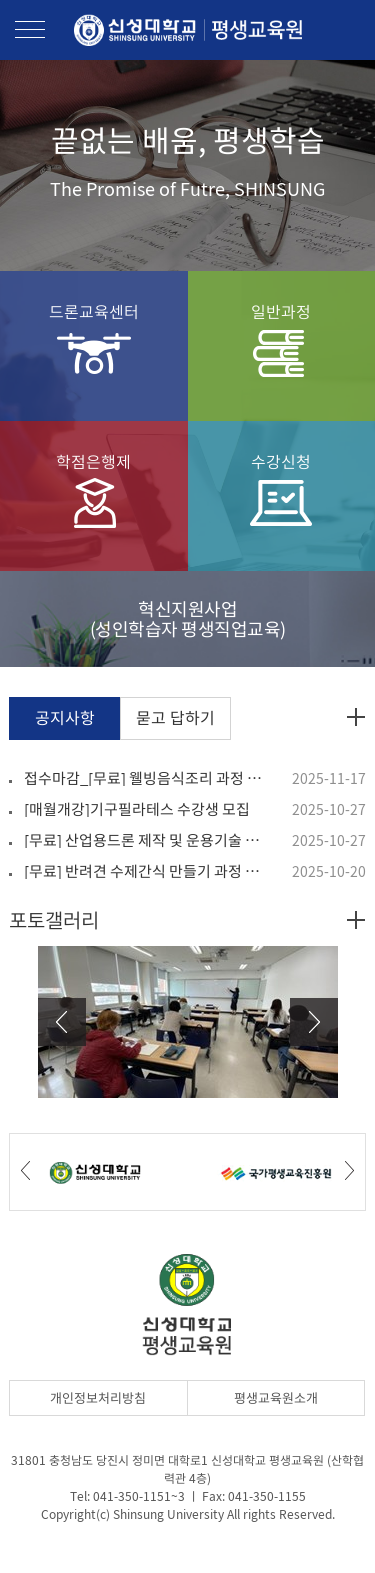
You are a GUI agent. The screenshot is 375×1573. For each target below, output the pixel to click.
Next (314, 1022)
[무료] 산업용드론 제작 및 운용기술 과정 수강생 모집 (144, 840)
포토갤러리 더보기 (356, 920)
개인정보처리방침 (98, 1397)
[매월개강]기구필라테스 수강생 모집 (137, 809)
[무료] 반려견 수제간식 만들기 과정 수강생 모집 (144, 871)
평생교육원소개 (276, 1397)
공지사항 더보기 (356, 716)
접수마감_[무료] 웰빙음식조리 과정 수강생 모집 (144, 778)
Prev (62, 1022)
